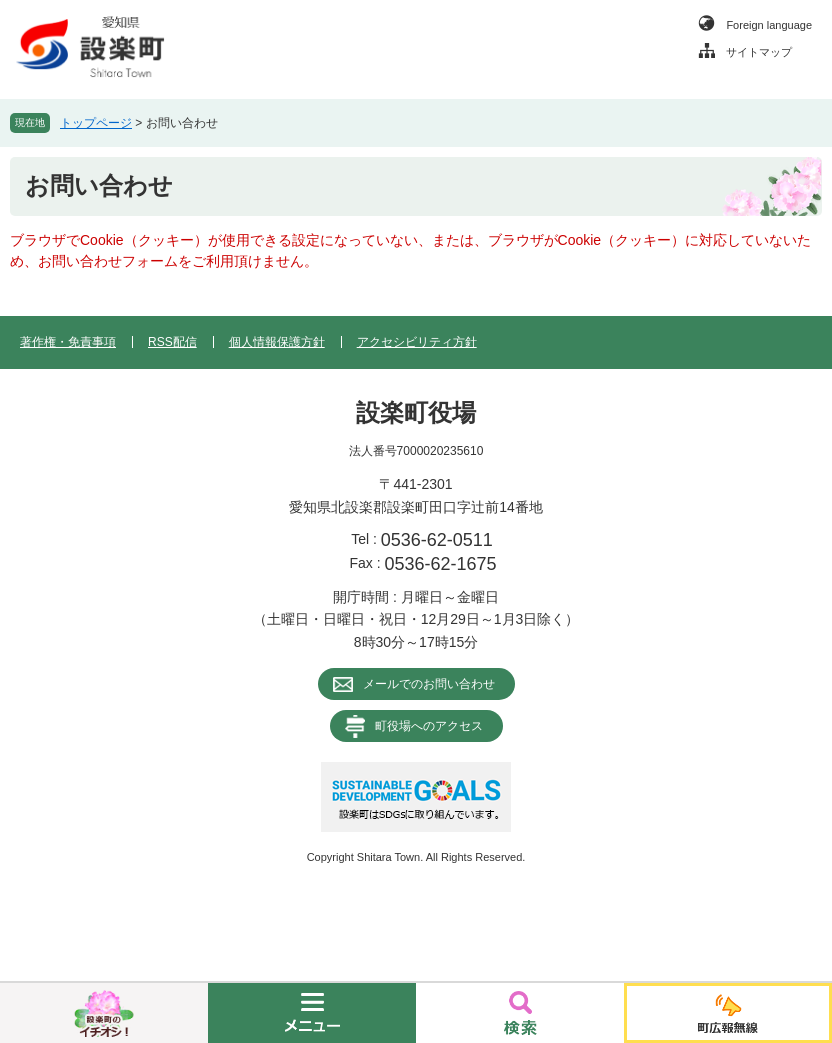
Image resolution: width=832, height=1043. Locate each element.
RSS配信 (172, 342)
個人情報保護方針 (277, 342)
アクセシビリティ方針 (417, 342)
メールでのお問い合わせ (429, 684)
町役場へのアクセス (429, 726)
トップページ (96, 123)
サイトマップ (759, 52)
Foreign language (769, 25)
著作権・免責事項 (68, 342)
